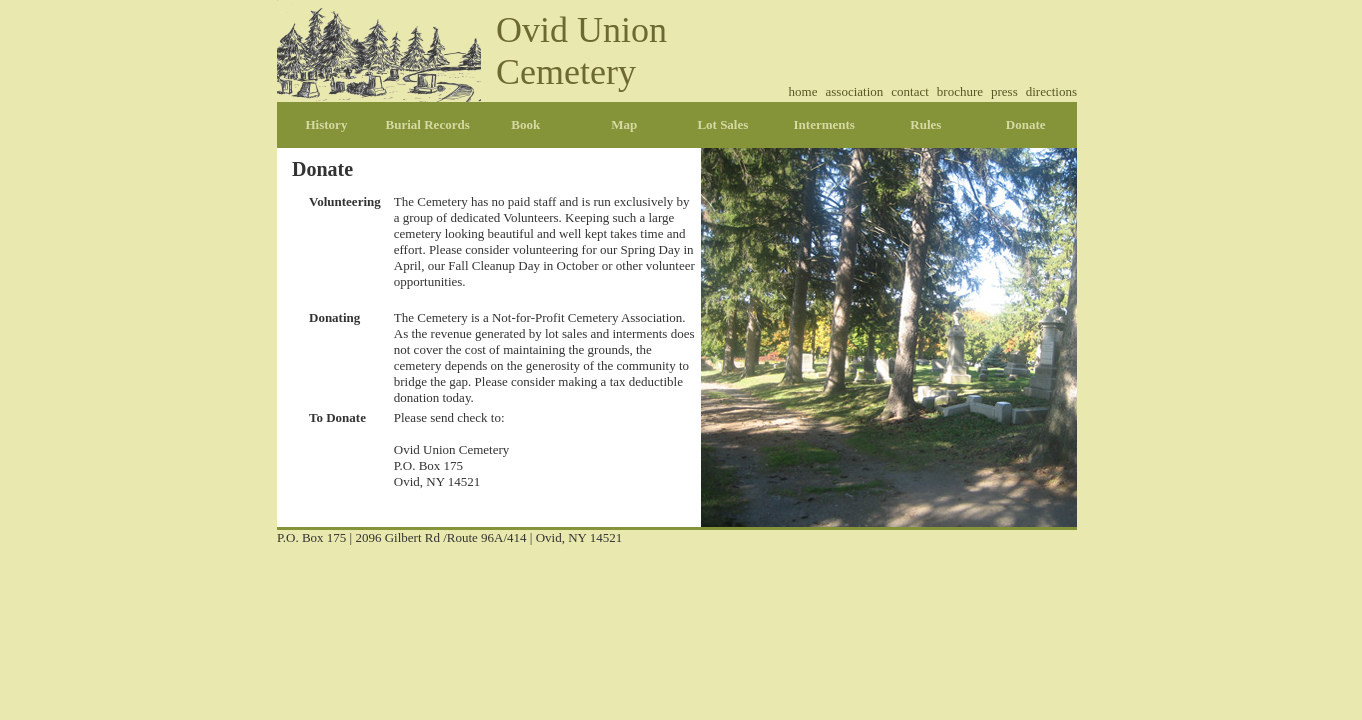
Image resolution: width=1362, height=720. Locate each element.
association (855, 91)
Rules (925, 124)
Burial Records (428, 124)
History (327, 124)
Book (525, 124)
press (1004, 91)
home (803, 91)
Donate (1026, 124)
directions (1051, 91)
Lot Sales (722, 124)
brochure (960, 91)
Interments (824, 124)
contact (910, 91)
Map (624, 124)
